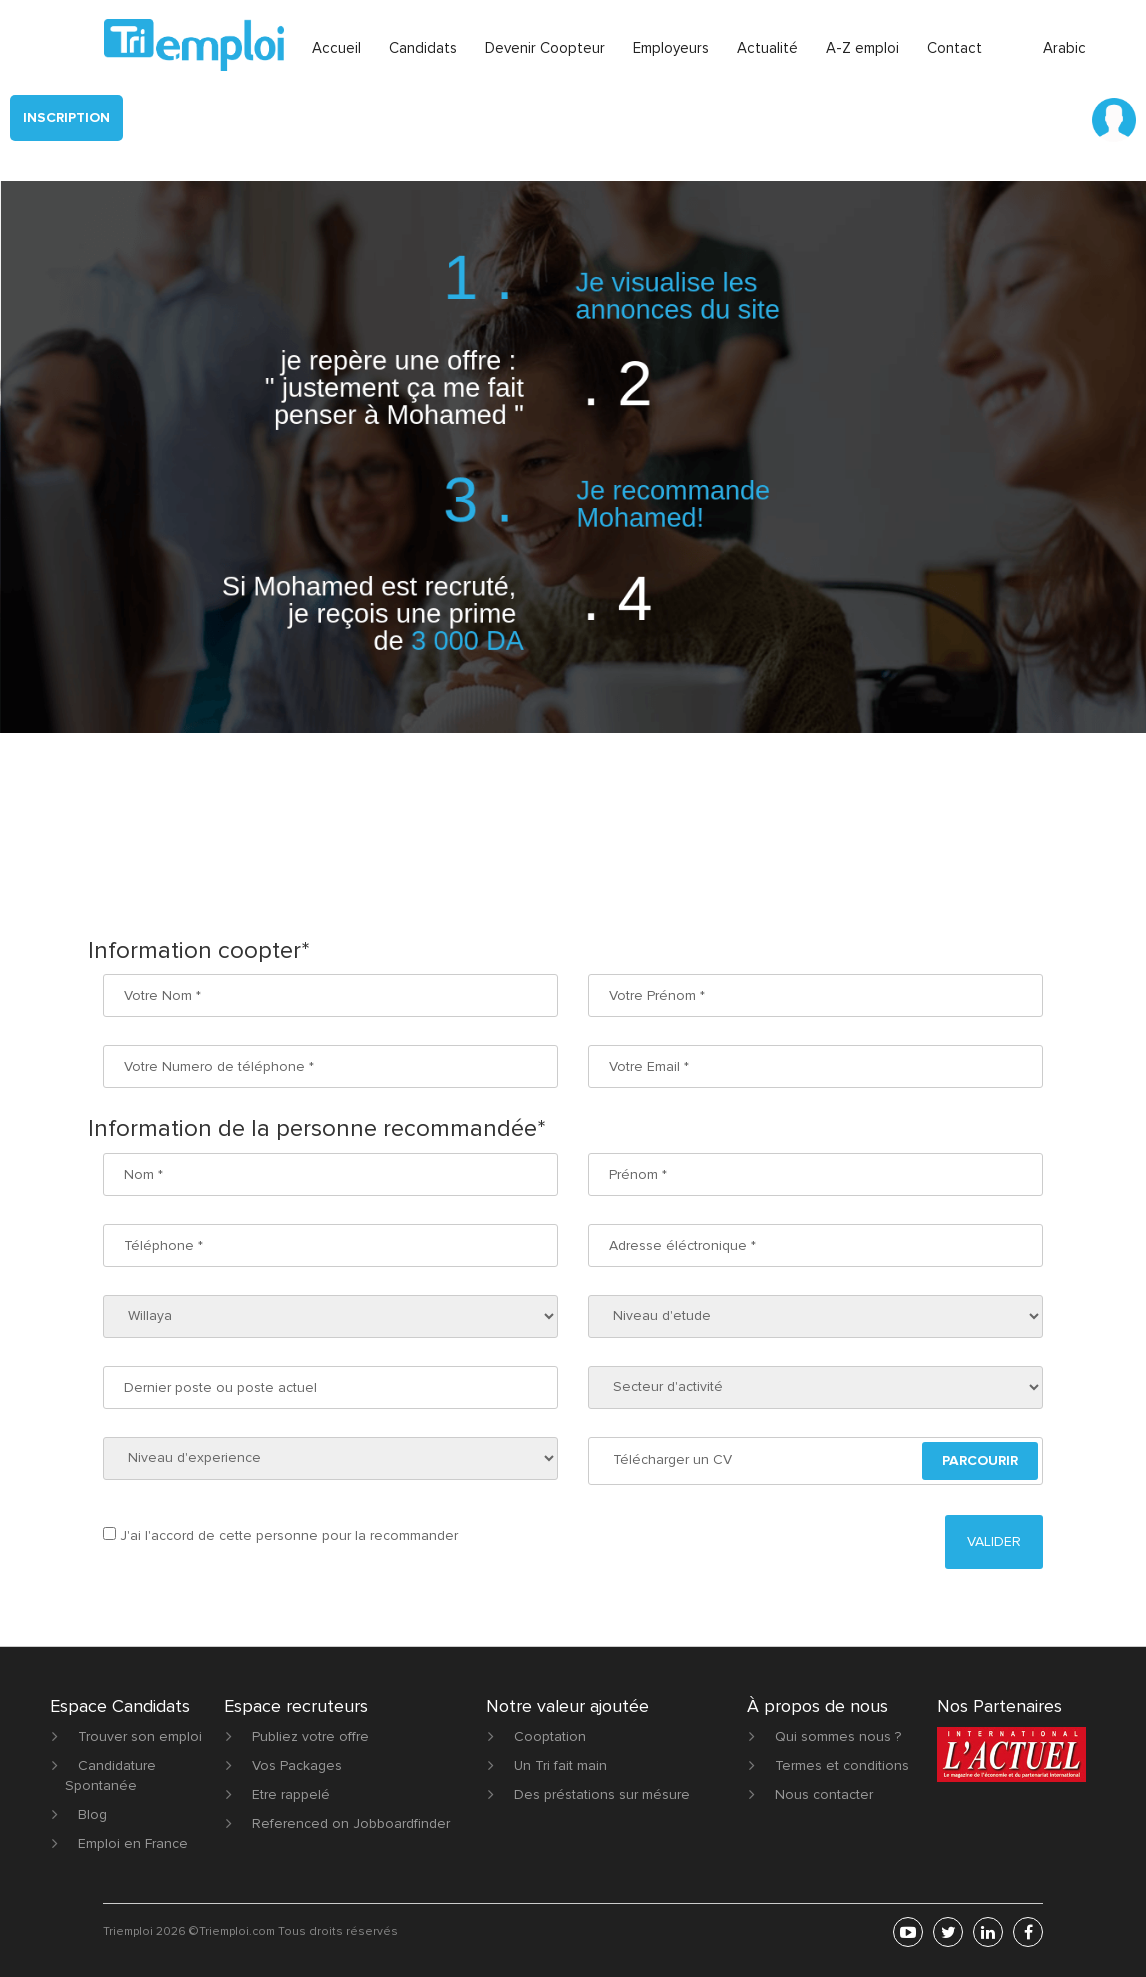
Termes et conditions (842, 1765)
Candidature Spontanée (110, 1775)
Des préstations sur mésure (602, 1794)
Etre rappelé (291, 1794)
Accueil (336, 48)
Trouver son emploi (140, 1736)
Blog (92, 1814)
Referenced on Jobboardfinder (351, 1823)
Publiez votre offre (310, 1736)
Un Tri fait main (560, 1765)
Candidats (423, 48)
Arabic (1064, 48)
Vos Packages (297, 1765)
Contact (954, 48)
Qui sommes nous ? (838, 1736)
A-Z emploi (862, 48)
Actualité (767, 48)
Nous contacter (824, 1794)
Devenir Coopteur (545, 48)
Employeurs (671, 48)
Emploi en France (133, 1843)
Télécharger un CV (672, 1459)
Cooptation (550, 1736)
